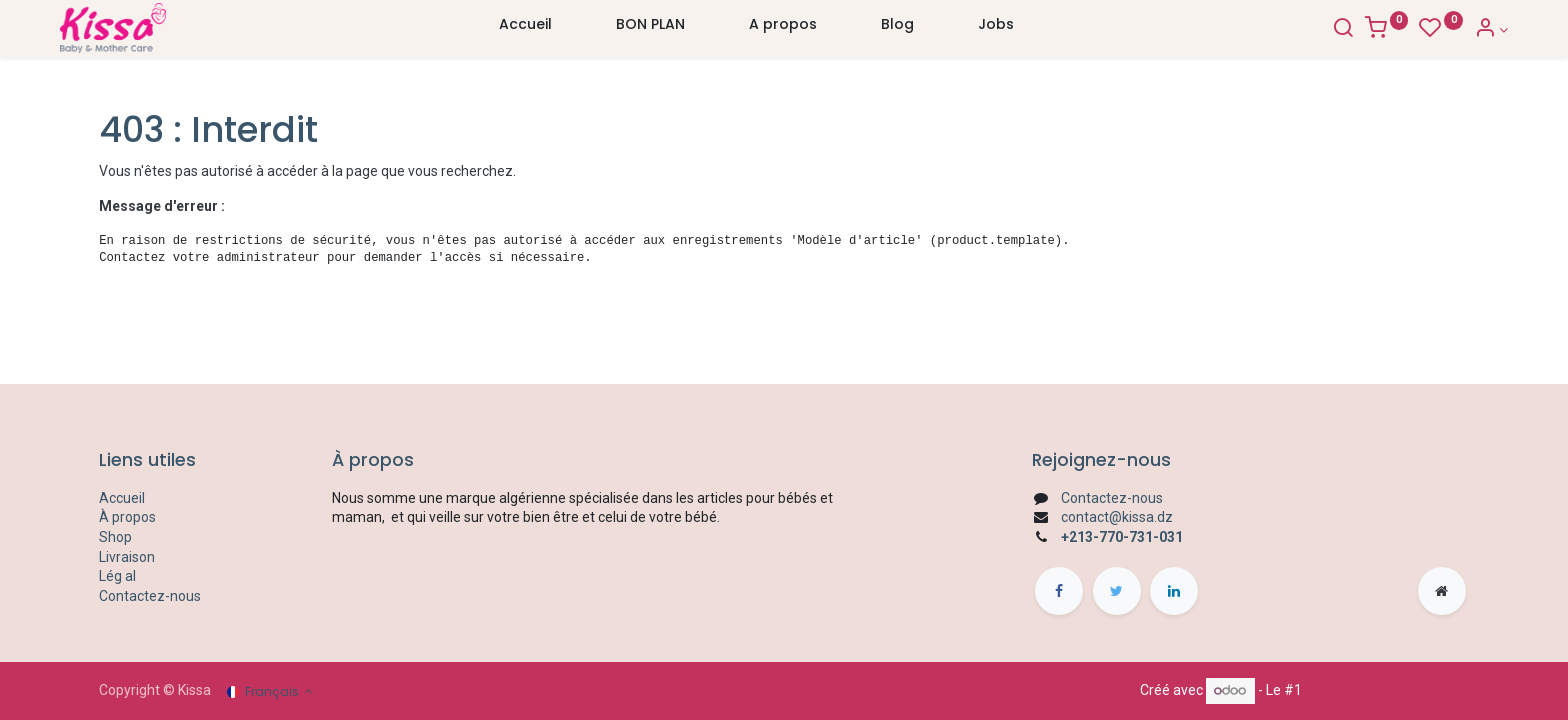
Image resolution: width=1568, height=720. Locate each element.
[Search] (1303, 30)
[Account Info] (1451, 30)
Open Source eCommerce (1387, 690)
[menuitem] (525, 29)
